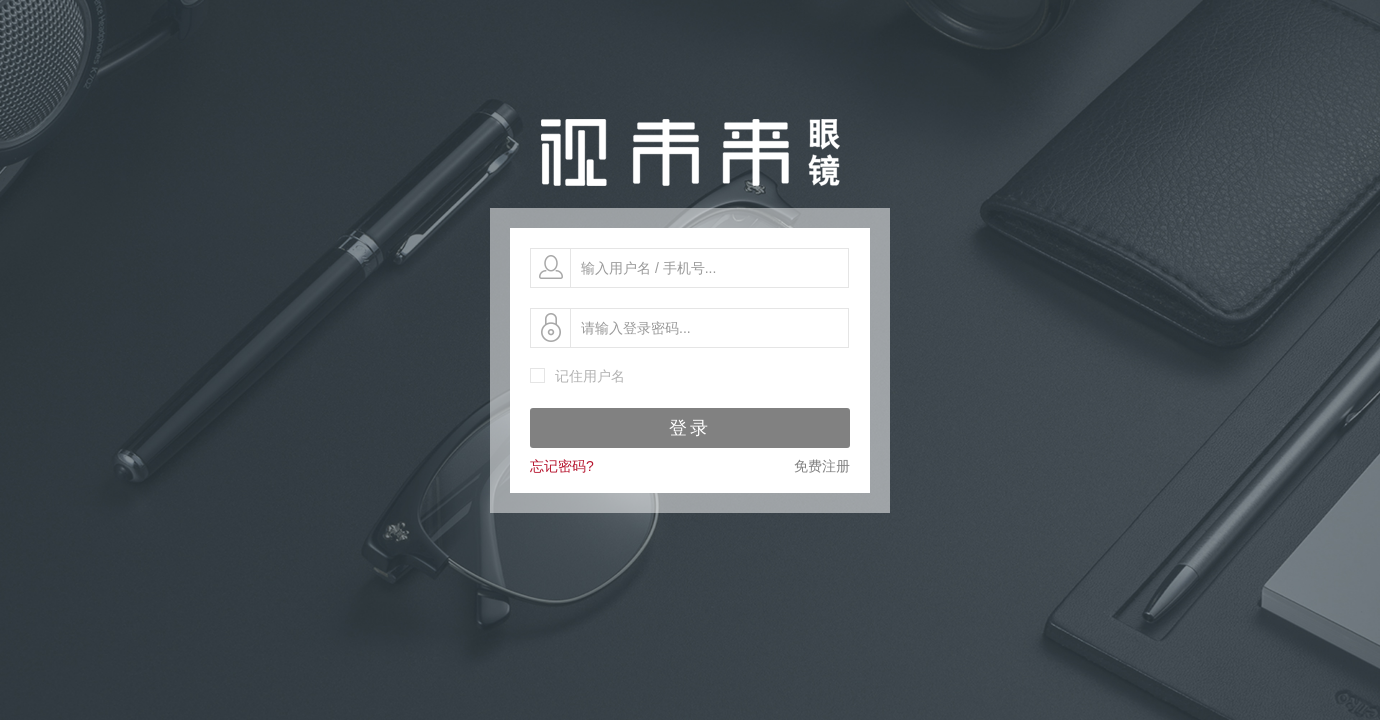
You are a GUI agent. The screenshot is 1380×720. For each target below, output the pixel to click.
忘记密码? (562, 466)
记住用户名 (590, 376)
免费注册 (822, 466)
